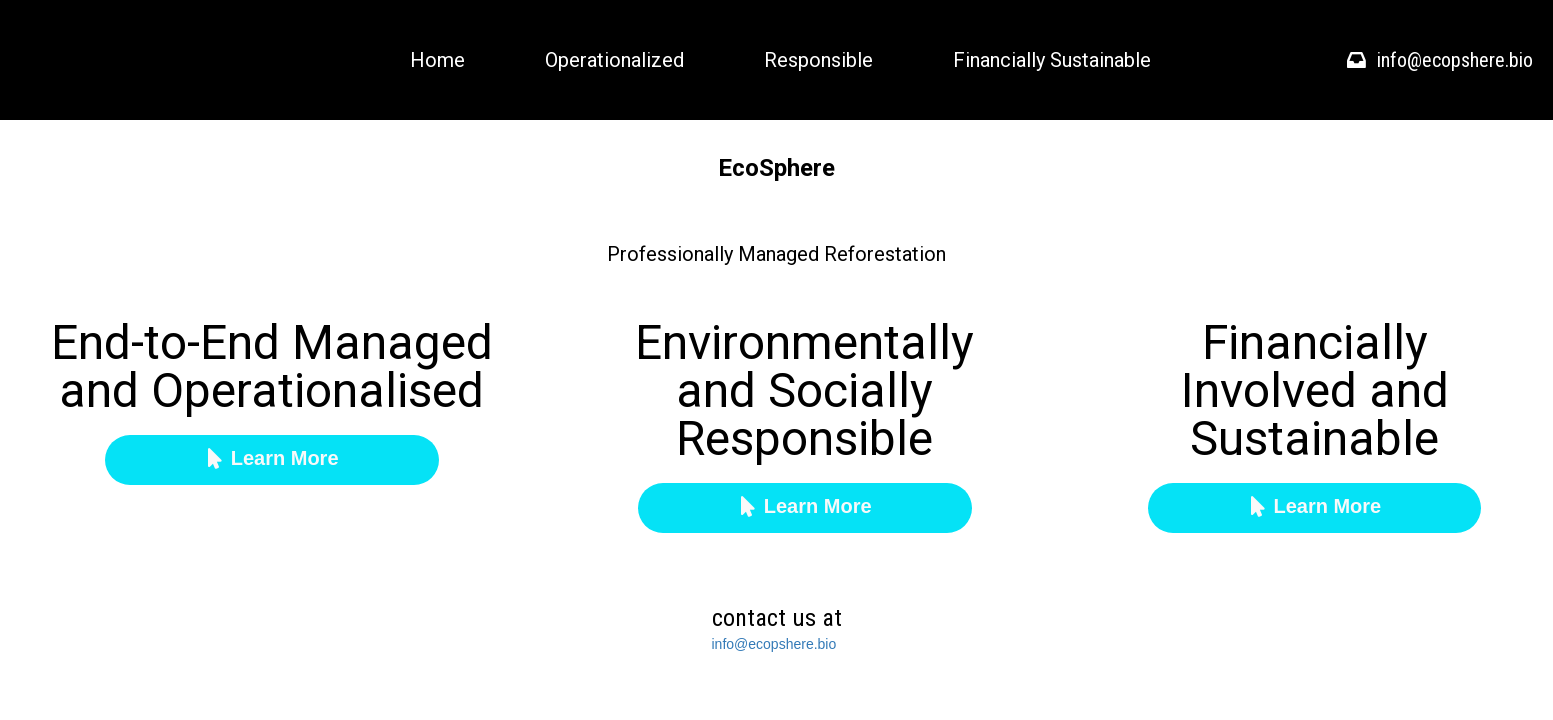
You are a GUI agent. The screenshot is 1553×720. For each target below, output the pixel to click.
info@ (730, 644)
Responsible (818, 60)
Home (437, 60)
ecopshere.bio (792, 644)
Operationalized (614, 60)
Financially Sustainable (1052, 60)
